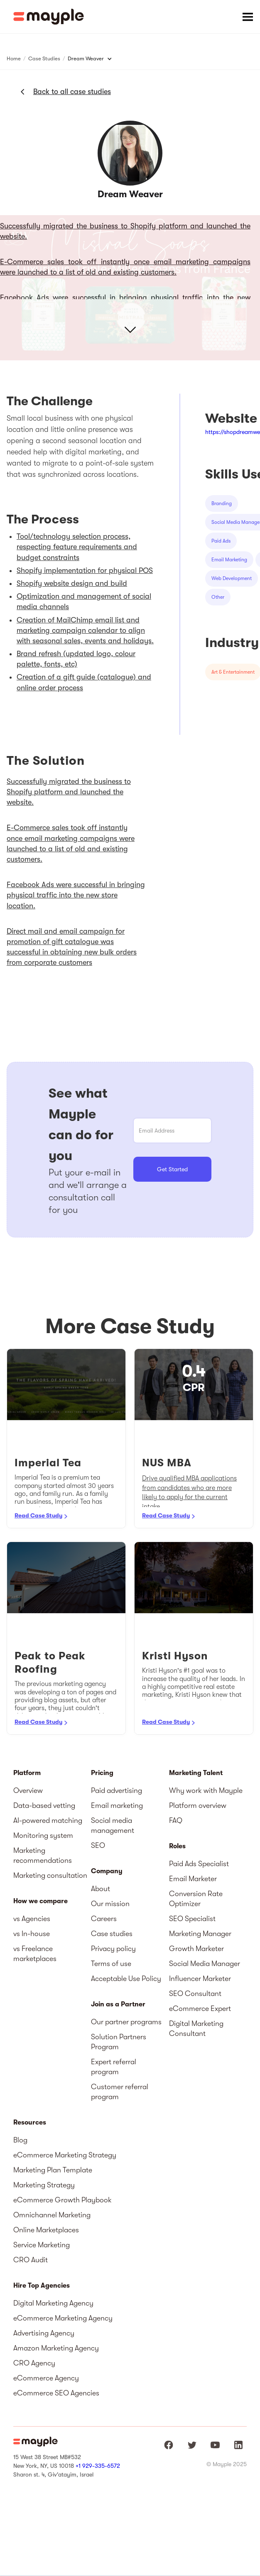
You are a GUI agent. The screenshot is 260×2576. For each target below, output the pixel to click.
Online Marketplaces (46, 2230)
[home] (48, 17)
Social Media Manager (204, 1963)
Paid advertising (116, 1790)
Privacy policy (113, 1948)
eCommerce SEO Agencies (56, 2393)
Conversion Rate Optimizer (196, 1898)
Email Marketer (193, 1878)
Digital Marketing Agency (53, 2303)
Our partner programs (126, 2022)
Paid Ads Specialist (199, 1863)
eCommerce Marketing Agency (63, 2318)
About (100, 1888)
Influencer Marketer (200, 1978)
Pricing (102, 1773)
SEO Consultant (195, 1993)
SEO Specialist (192, 1918)
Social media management (112, 1825)
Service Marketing (41, 2245)
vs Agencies (31, 1918)
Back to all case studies (72, 91)
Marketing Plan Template (52, 2170)
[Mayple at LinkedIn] (238, 2445)
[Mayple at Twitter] (192, 2445)
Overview (28, 1790)
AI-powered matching (47, 1820)
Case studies (111, 1933)
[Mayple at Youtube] (215, 2445)
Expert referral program (113, 2067)
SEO (98, 1845)
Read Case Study (38, 1515)
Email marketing (117, 1805)
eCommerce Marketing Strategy (64, 2155)
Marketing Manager (200, 1933)
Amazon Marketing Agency (56, 2348)
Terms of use (111, 1963)
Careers (104, 1918)
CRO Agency (34, 2363)
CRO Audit (30, 2260)
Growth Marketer (196, 1948)
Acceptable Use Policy (126, 1978)
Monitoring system (43, 1835)
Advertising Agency (43, 2333)
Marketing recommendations (42, 1855)
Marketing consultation (50, 1875)
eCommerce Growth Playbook (62, 2200)
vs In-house (31, 1933)
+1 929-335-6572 (98, 2465)
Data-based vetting (44, 1805)
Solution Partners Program (118, 2042)
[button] (247, 16)
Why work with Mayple (206, 1790)
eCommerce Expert (200, 2008)
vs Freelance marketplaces (34, 1953)
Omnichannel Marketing (52, 2215)
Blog (20, 2140)
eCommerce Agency (46, 2378)
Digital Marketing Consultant (196, 2028)
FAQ (175, 1820)
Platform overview (197, 1805)
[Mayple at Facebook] (168, 2445)
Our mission (110, 1903)
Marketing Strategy (44, 2185)
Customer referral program (119, 2092)
